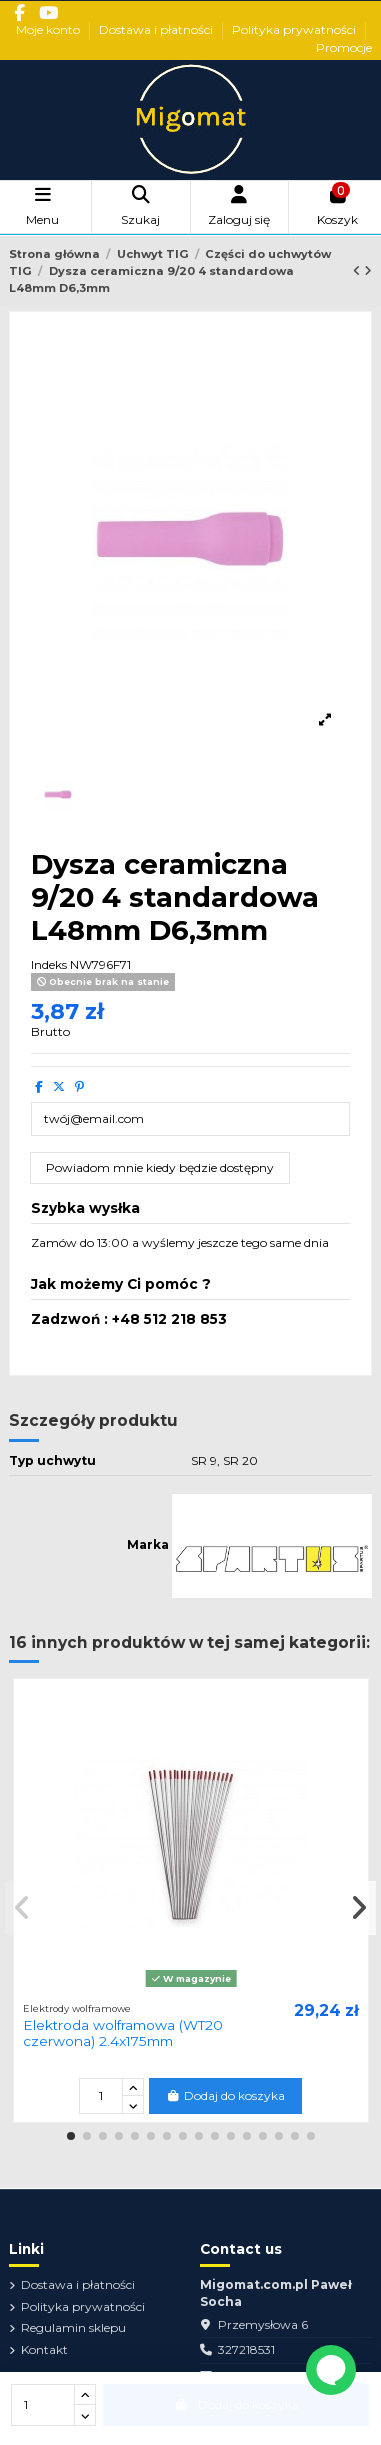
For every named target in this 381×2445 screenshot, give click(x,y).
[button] (71, 2136)
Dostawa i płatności (157, 29)
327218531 (246, 2349)
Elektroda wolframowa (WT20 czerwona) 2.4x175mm (123, 2033)
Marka (148, 1544)
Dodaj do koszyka (225, 2095)
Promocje (344, 47)
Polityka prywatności (295, 29)
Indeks (49, 964)
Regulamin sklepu (73, 2327)
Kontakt (44, 2349)
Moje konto (49, 29)
